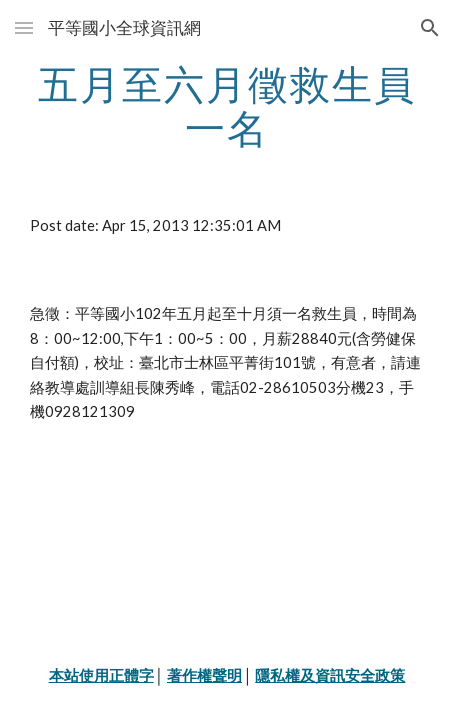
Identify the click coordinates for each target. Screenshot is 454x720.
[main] (227, 106)
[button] (24, 27)
